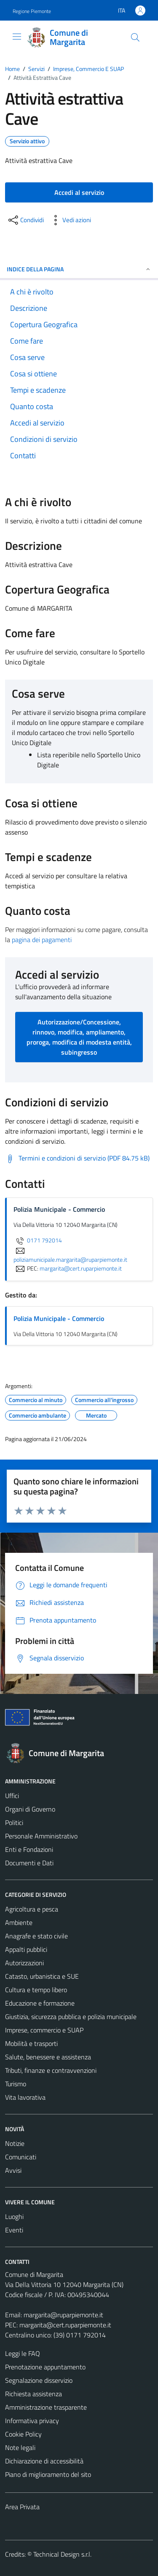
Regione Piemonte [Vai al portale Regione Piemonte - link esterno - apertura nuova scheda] (32, 11)
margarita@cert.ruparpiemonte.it (65, 2325)
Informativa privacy (32, 2421)
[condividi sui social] (25, 220)
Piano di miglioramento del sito (48, 2474)
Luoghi (14, 2216)
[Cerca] (135, 37)
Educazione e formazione (40, 2003)
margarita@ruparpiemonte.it (63, 2315)
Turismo (15, 2084)
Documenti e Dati (29, 1863)
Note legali (20, 2447)
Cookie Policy (23, 2434)
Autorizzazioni (24, 1963)
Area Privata (22, 2507)
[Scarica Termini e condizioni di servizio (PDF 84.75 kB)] (77, 1158)
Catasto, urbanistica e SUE (42, 1976)
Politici (14, 1822)
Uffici (12, 1796)
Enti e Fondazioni (29, 1849)
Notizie (14, 2143)
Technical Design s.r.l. (62, 2554)
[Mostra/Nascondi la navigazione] (17, 37)
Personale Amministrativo (41, 1836)
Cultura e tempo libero (36, 1990)
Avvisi (13, 2170)
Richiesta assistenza (33, 2394)
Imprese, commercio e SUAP (44, 2030)
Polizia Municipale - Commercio (58, 1318)
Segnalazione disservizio (38, 2380)
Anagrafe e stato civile (36, 1936)
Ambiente (18, 1922)
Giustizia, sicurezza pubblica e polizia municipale (71, 2016)
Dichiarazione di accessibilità (44, 2461)
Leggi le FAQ (22, 2353)
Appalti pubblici (26, 1949)
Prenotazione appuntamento (45, 2367)
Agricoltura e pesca (31, 1909)
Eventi (14, 2230)
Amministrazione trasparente (46, 2407)
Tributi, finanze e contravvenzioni (50, 2070)
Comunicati (20, 2157)
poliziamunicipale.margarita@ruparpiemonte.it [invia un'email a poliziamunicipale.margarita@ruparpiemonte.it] (70, 1255)
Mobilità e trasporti (31, 2043)
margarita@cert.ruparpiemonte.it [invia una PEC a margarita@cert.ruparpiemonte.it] (81, 1268)
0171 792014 (37, 1240)
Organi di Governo (30, 1809)
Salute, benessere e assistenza (48, 2057)
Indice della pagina (79, 269)
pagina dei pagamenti (42, 940)
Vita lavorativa (25, 2097)
